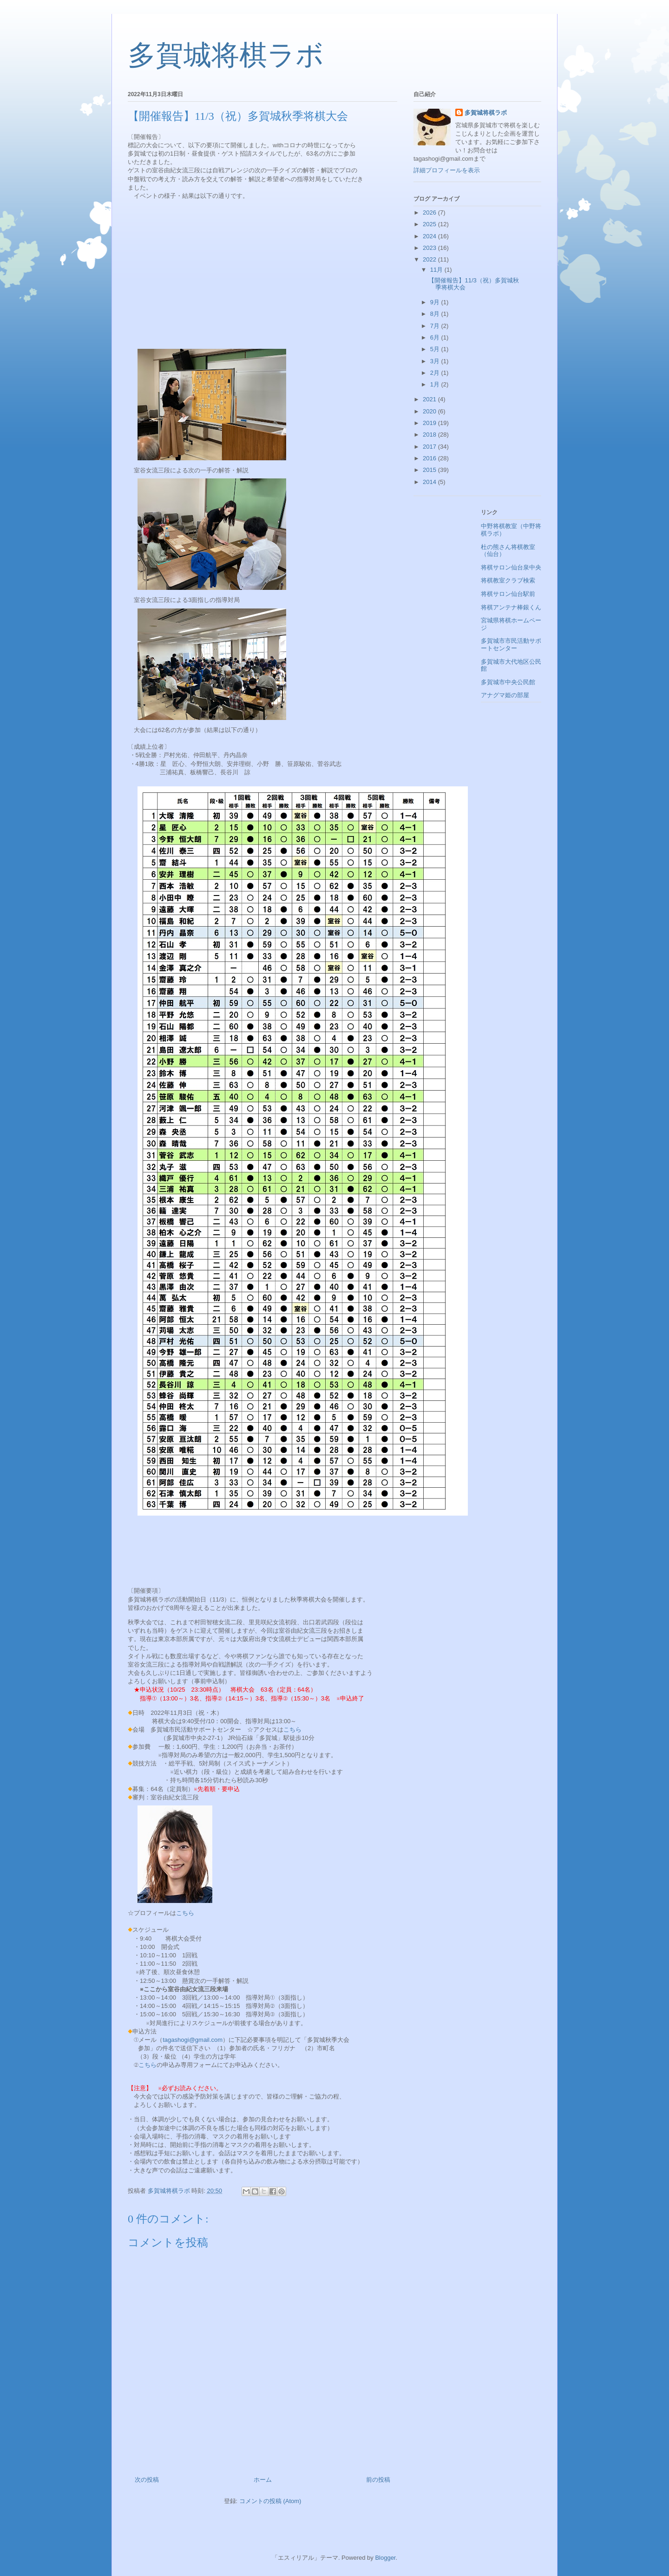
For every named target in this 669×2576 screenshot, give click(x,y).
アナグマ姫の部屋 (505, 695)
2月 (435, 372)
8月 (435, 313)
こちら (292, 1729)
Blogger (385, 2557)
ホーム (263, 2479)
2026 (430, 212)
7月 (435, 325)
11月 (437, 269)
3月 (435, 361)
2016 (430, 458)
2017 (430, 446)
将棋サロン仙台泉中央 (511, 567)
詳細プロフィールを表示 (446, 170)
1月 (435, 384)
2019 (430, 422)
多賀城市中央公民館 (508, 682)
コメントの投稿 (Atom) (270, 2501)
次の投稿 (147, 2479)
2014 (430, 481)
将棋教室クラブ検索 (508, 580)
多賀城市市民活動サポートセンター (511, 644)
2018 (430, 434)
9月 (435, 302)
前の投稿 (378, 2479)
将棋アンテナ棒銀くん (511, 607)
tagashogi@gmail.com (193, 2039)
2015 (430, 469)
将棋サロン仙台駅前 (508, 593)
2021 (430, 399)
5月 (435, 349)
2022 (430, 259)
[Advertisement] (262, 273)
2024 (430, 236)
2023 (430, 247)
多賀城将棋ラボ (226, 55)
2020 (430, 411)
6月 (435, 337)
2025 (430, 224)
